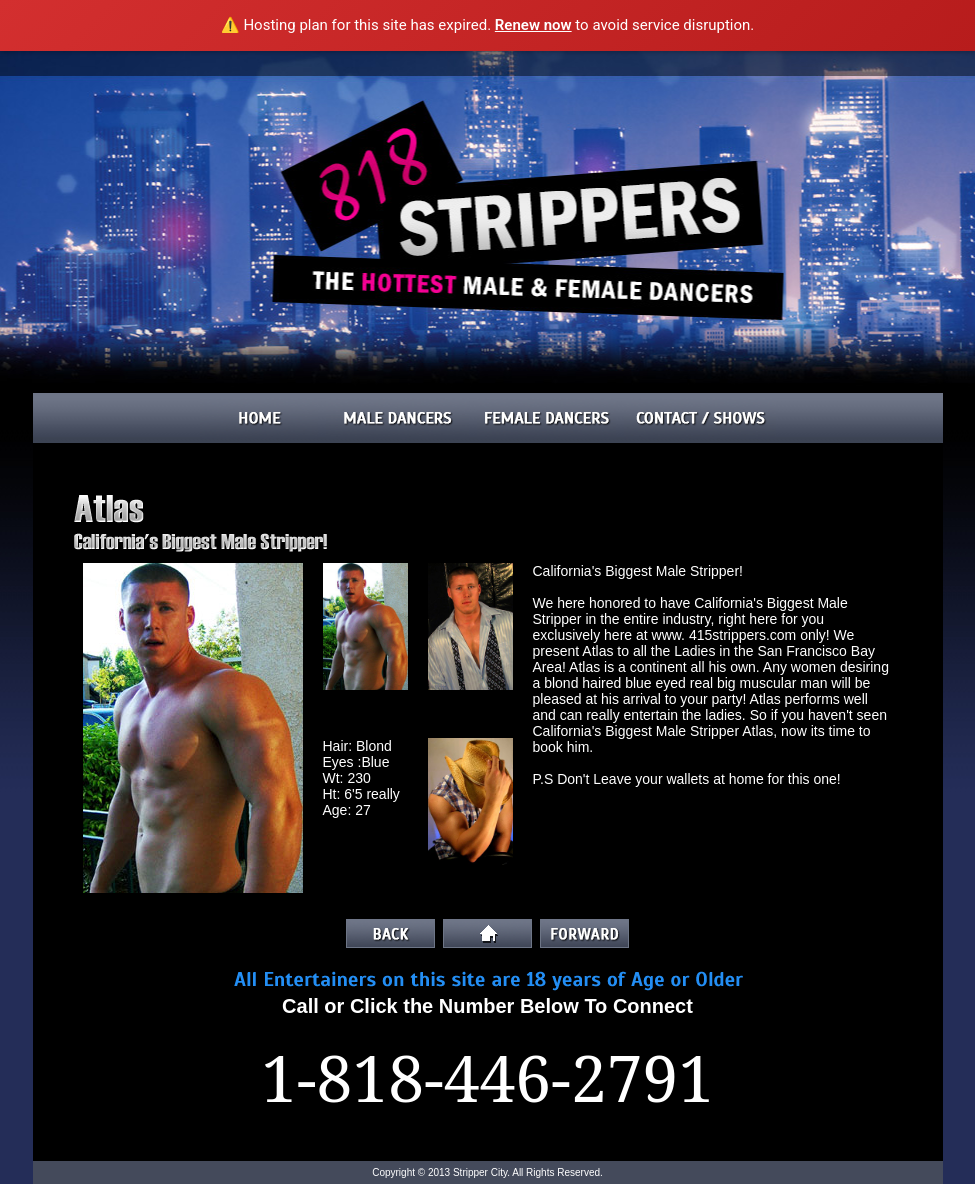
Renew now (533, 25)
